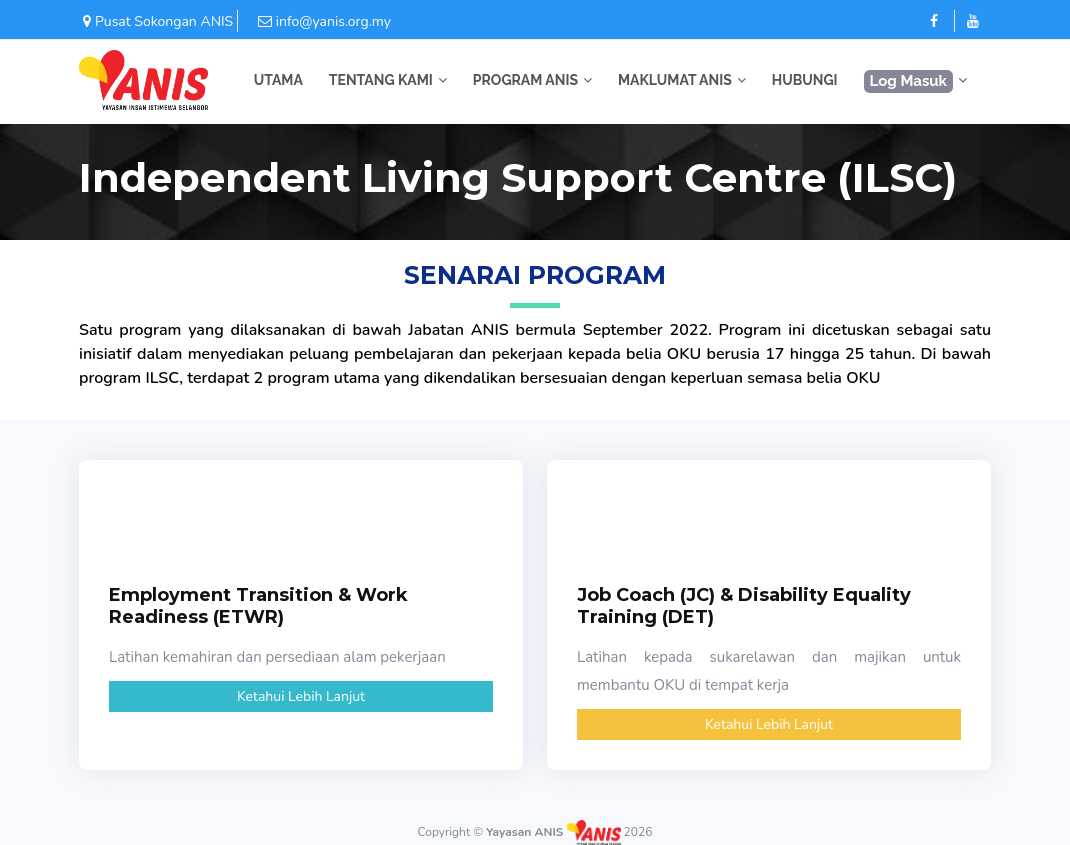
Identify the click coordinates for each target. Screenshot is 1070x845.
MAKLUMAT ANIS (675, 80)
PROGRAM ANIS (525, 80)
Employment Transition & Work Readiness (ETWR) (258, 606)
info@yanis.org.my (314, 21)
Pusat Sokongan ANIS (156, 21)
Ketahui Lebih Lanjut (301, 696)
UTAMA (278, 80)
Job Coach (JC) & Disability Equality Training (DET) (744, 606)
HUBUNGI (805, 80)
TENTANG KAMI (381, 80)
